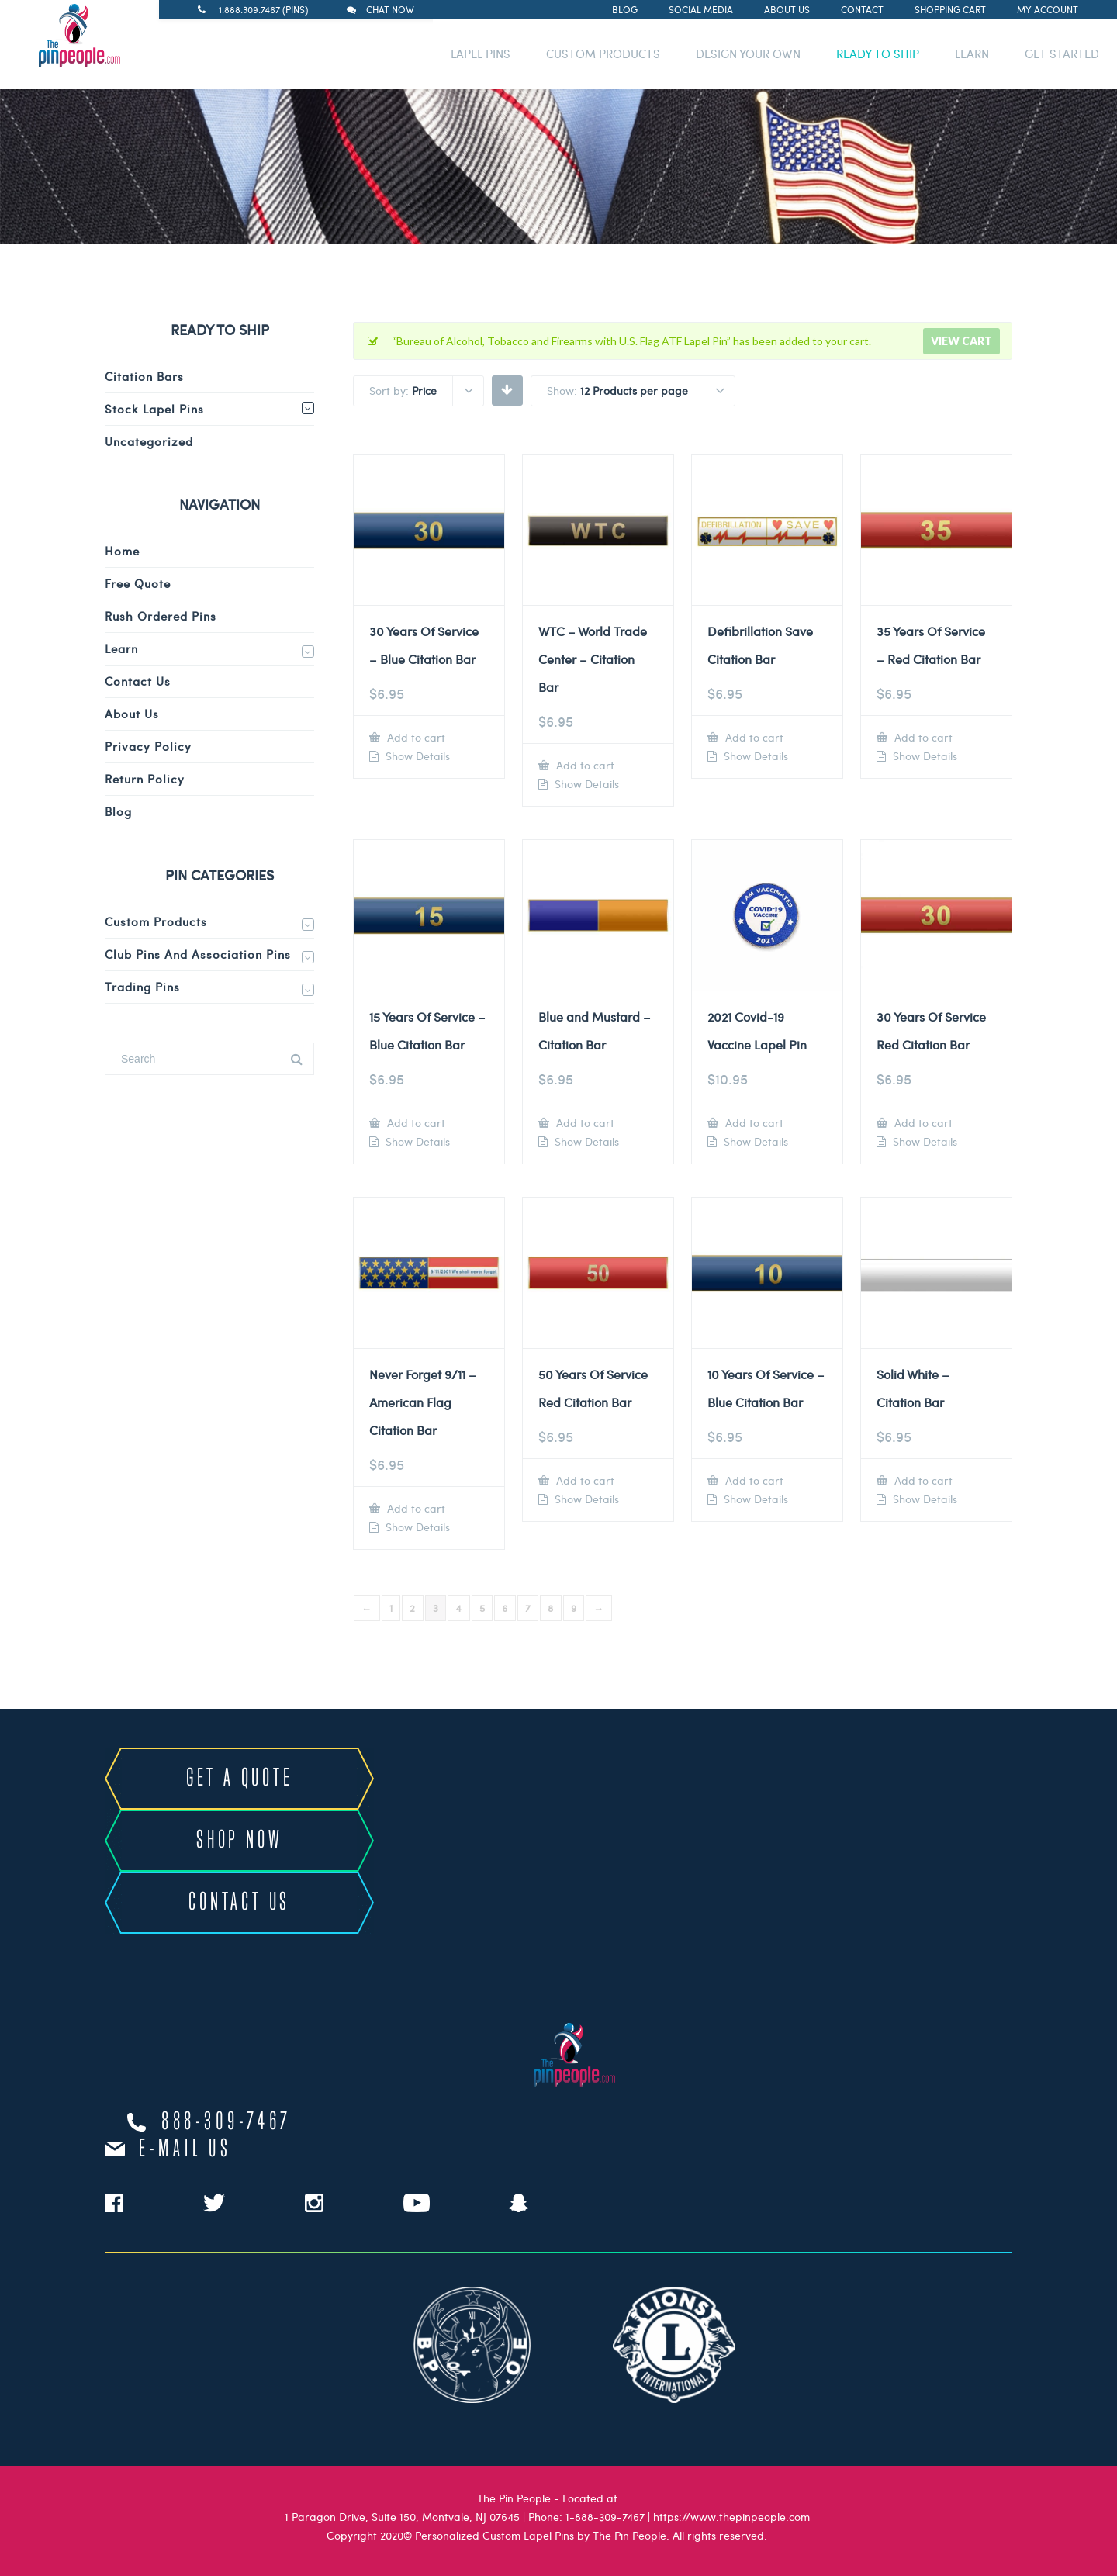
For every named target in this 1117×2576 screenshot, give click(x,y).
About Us (787, 9)
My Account (1047, 9)
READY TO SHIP (877, 53)
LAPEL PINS (480, 53)
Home (122, 550)
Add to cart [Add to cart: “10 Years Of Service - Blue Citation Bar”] (752, 1480)
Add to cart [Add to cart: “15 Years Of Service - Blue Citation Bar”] (414, 1123)
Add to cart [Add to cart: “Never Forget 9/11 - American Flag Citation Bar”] (414, 1508)
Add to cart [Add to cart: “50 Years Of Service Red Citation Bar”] (583, 1480)
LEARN (972, 53)
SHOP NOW (239, 1840)
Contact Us (138, 681)
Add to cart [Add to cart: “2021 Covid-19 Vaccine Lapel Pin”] (752, 1123)
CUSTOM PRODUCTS (603, 53)
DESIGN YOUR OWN (748, 53)
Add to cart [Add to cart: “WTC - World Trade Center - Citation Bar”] (583, 765)
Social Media (701, 9)
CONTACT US (239, 1902)
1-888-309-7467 (605, 2516)
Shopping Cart (950, 9)
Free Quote (138, 583)
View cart (961, 341)
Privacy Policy (148, 746)
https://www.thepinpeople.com (731, 2516)
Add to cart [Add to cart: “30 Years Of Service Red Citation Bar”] (922, 1123)
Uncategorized (149, 441)
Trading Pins (142, 986)
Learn (121, 648)
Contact (862, 9)
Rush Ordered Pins (160, 616)
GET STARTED (1062, 53)
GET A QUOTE (239, 1778)
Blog (625, 9)
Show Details (416, 756)
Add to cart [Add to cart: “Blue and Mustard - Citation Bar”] (583, 1123)
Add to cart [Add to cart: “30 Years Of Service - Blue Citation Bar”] (414, 737)
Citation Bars (144, 376)
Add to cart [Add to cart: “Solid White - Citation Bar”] (922, 1480)
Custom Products (156, 921)
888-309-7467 (226, 2122)
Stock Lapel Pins (154, 409)
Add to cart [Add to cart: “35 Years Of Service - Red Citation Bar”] (922, 737)
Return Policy (145, 779)
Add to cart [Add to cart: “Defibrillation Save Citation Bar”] (752, 737)
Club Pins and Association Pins (198, 954)
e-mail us (185, 2149)
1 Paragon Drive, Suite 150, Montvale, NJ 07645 (402, 2516)
